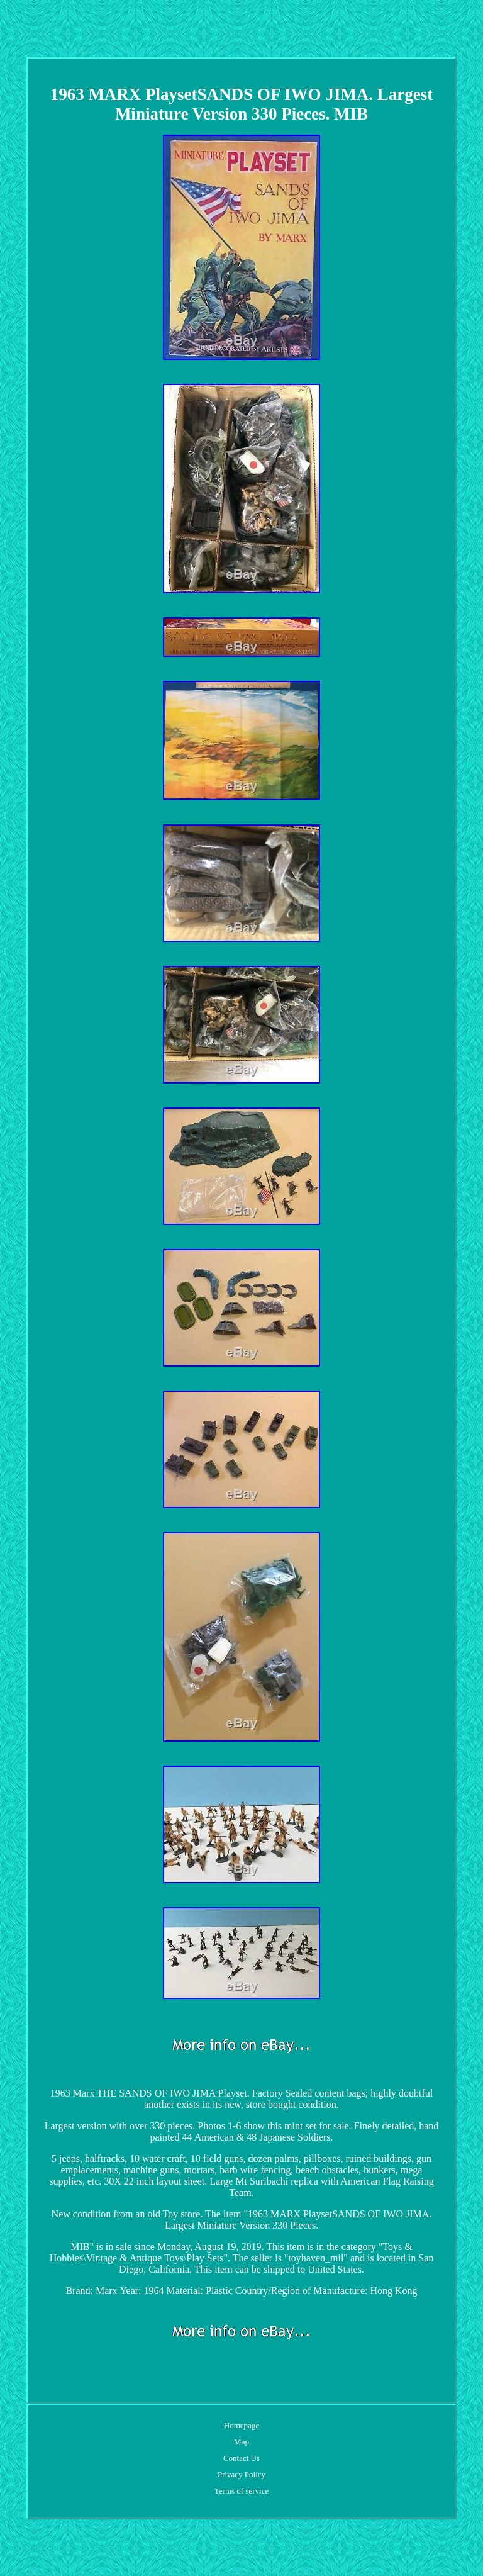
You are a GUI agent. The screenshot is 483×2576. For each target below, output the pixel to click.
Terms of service (241, 2490)
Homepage (241, 2425)
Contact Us (241, 2458)
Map (241, 2441)
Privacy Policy (241, 2474)
